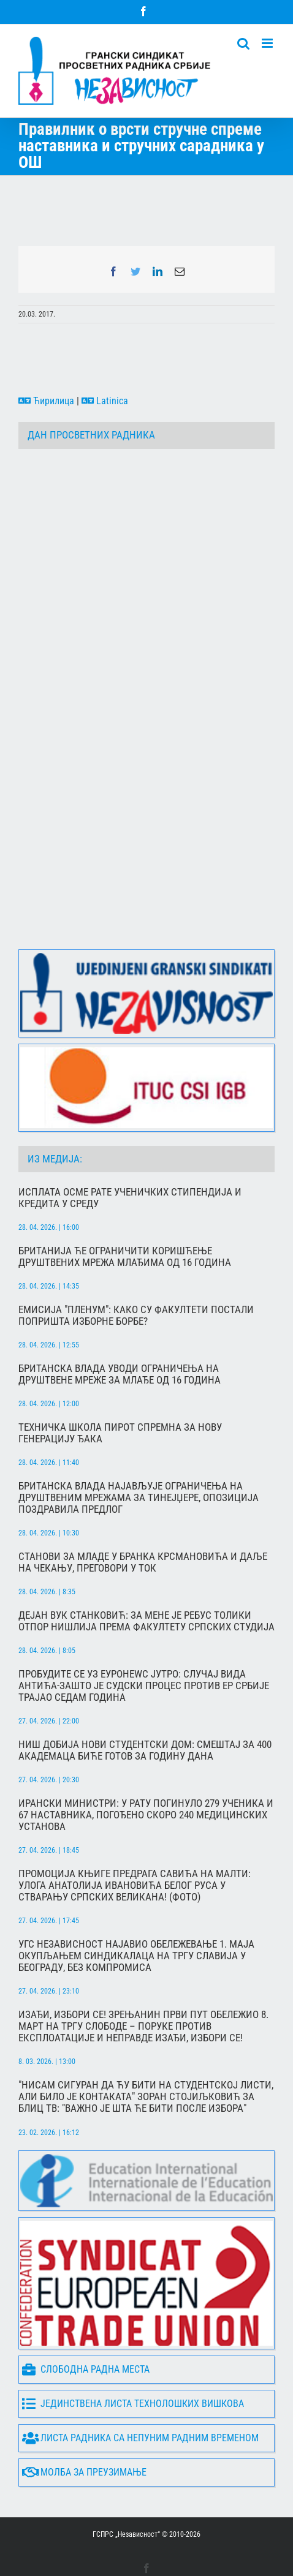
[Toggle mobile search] (243, 43)
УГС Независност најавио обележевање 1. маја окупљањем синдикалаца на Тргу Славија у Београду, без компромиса (136, 1908)
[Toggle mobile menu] (268, 43)
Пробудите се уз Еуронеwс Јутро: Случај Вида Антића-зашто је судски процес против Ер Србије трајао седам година (143, 1638)
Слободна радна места (86, 2322)
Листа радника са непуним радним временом (140, 2390)
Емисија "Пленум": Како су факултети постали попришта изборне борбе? (136, 1267)
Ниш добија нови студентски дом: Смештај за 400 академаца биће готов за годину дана (145, 1702)
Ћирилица (46, 401)
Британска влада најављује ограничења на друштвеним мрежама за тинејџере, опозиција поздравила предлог (138, 1450)
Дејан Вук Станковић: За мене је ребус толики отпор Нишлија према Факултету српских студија (146, 1573)
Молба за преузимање (84, 2425)
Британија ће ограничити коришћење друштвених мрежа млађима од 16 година (124, 1209)
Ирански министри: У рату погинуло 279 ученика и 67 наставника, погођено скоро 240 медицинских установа (145, 1767)
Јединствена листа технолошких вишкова (133, 2356)
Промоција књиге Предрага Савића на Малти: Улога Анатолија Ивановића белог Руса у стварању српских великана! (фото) (134, 1837)
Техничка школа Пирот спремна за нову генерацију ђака (120, 1385)
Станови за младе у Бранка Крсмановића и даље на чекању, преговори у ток (142, 1514)
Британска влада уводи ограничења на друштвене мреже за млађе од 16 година (119, 1326)
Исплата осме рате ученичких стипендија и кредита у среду (130, 1150)
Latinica (105, 401)
